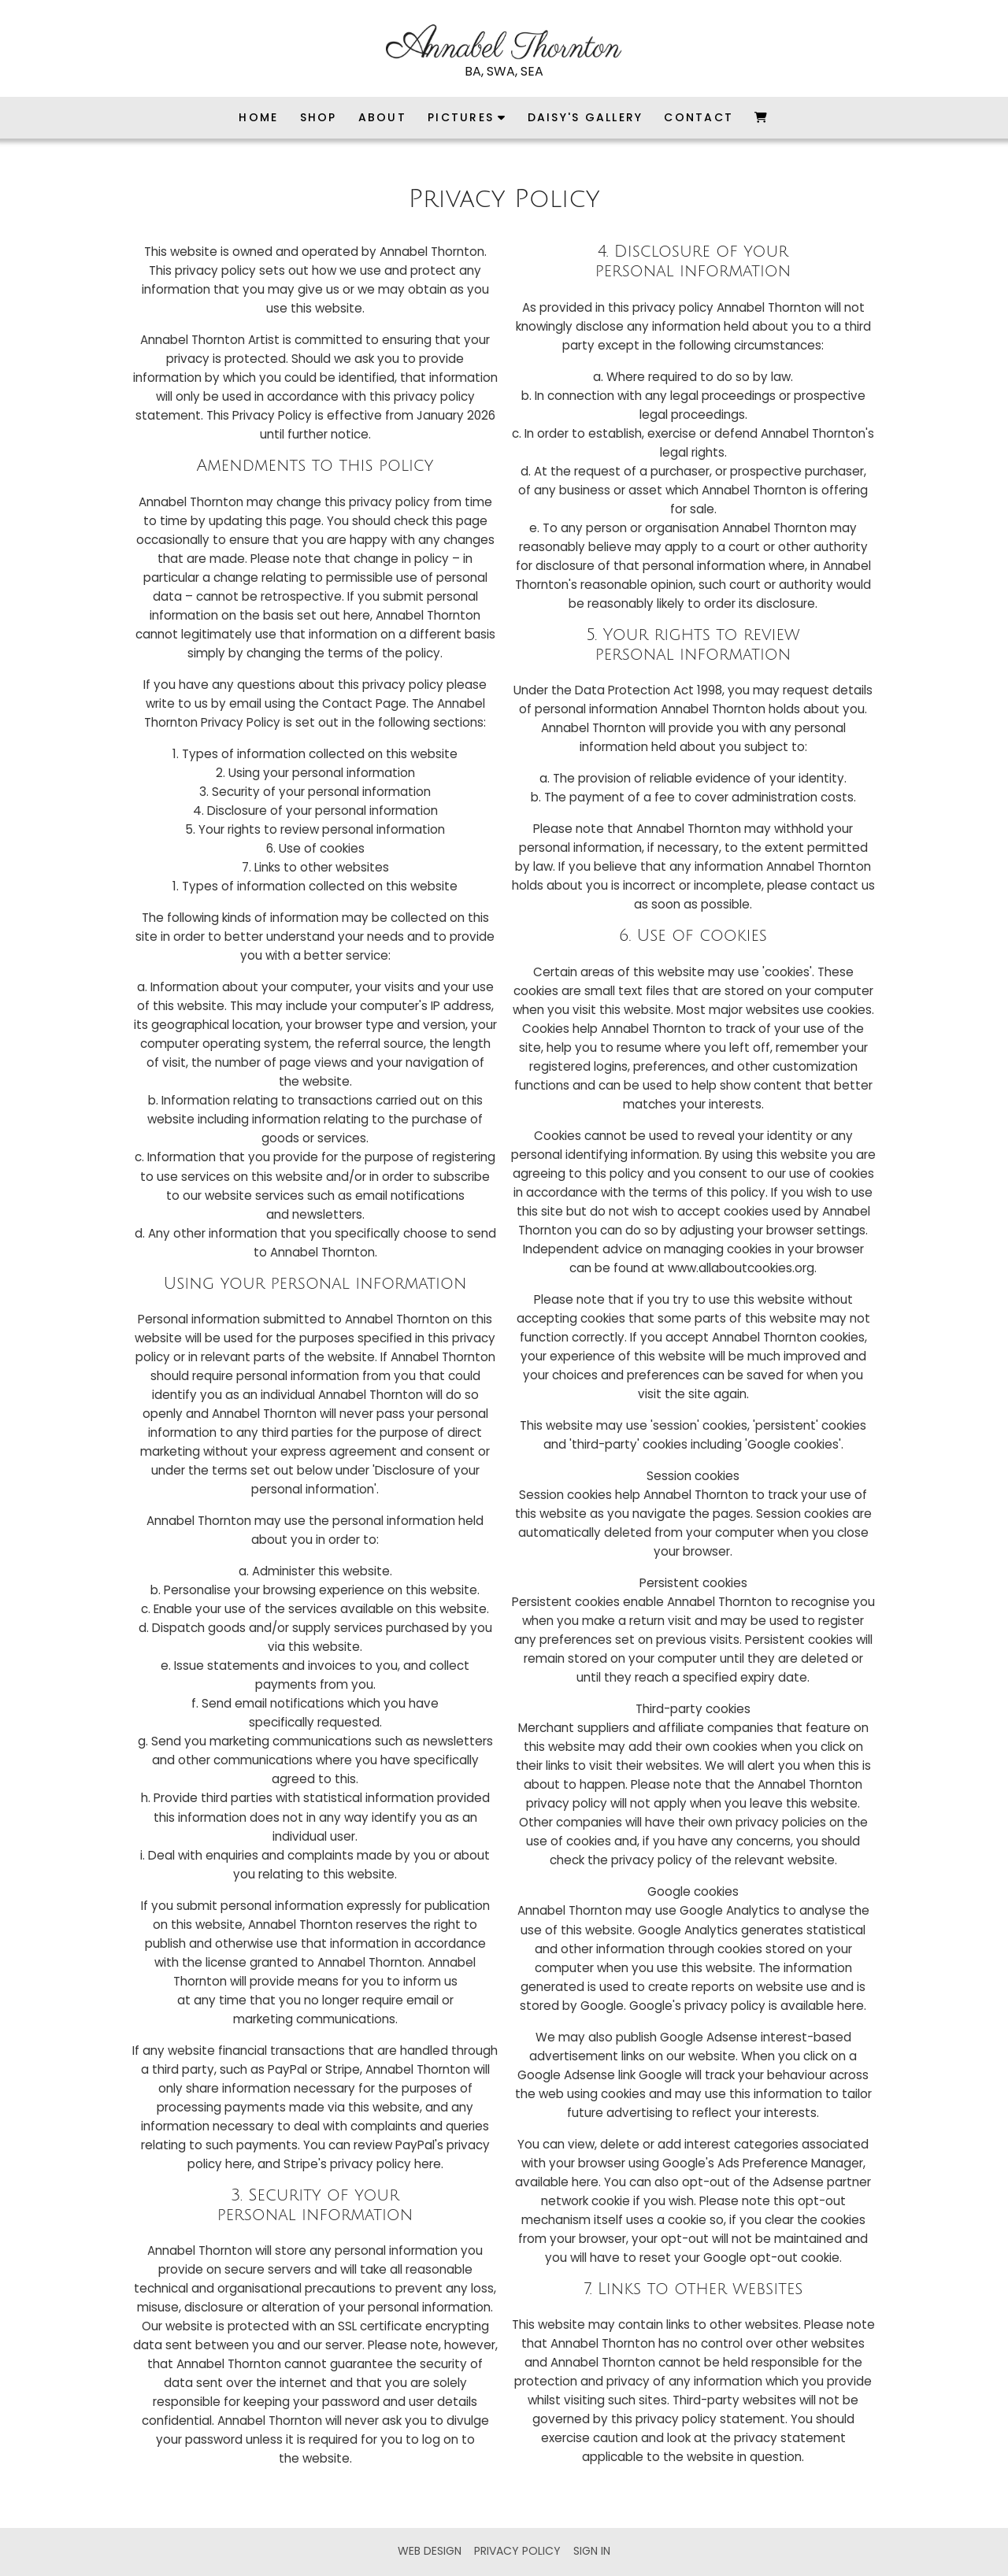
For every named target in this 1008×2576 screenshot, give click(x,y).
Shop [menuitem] (318, 117)
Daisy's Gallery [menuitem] (585, 117)
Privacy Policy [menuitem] (517, 2551)
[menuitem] (762, 118)
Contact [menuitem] (698, 117)
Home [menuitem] (258, 117)
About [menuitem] (382, 117)
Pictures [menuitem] (461, 117)
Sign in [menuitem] (591, 2551)
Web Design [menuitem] (429, 2551)
